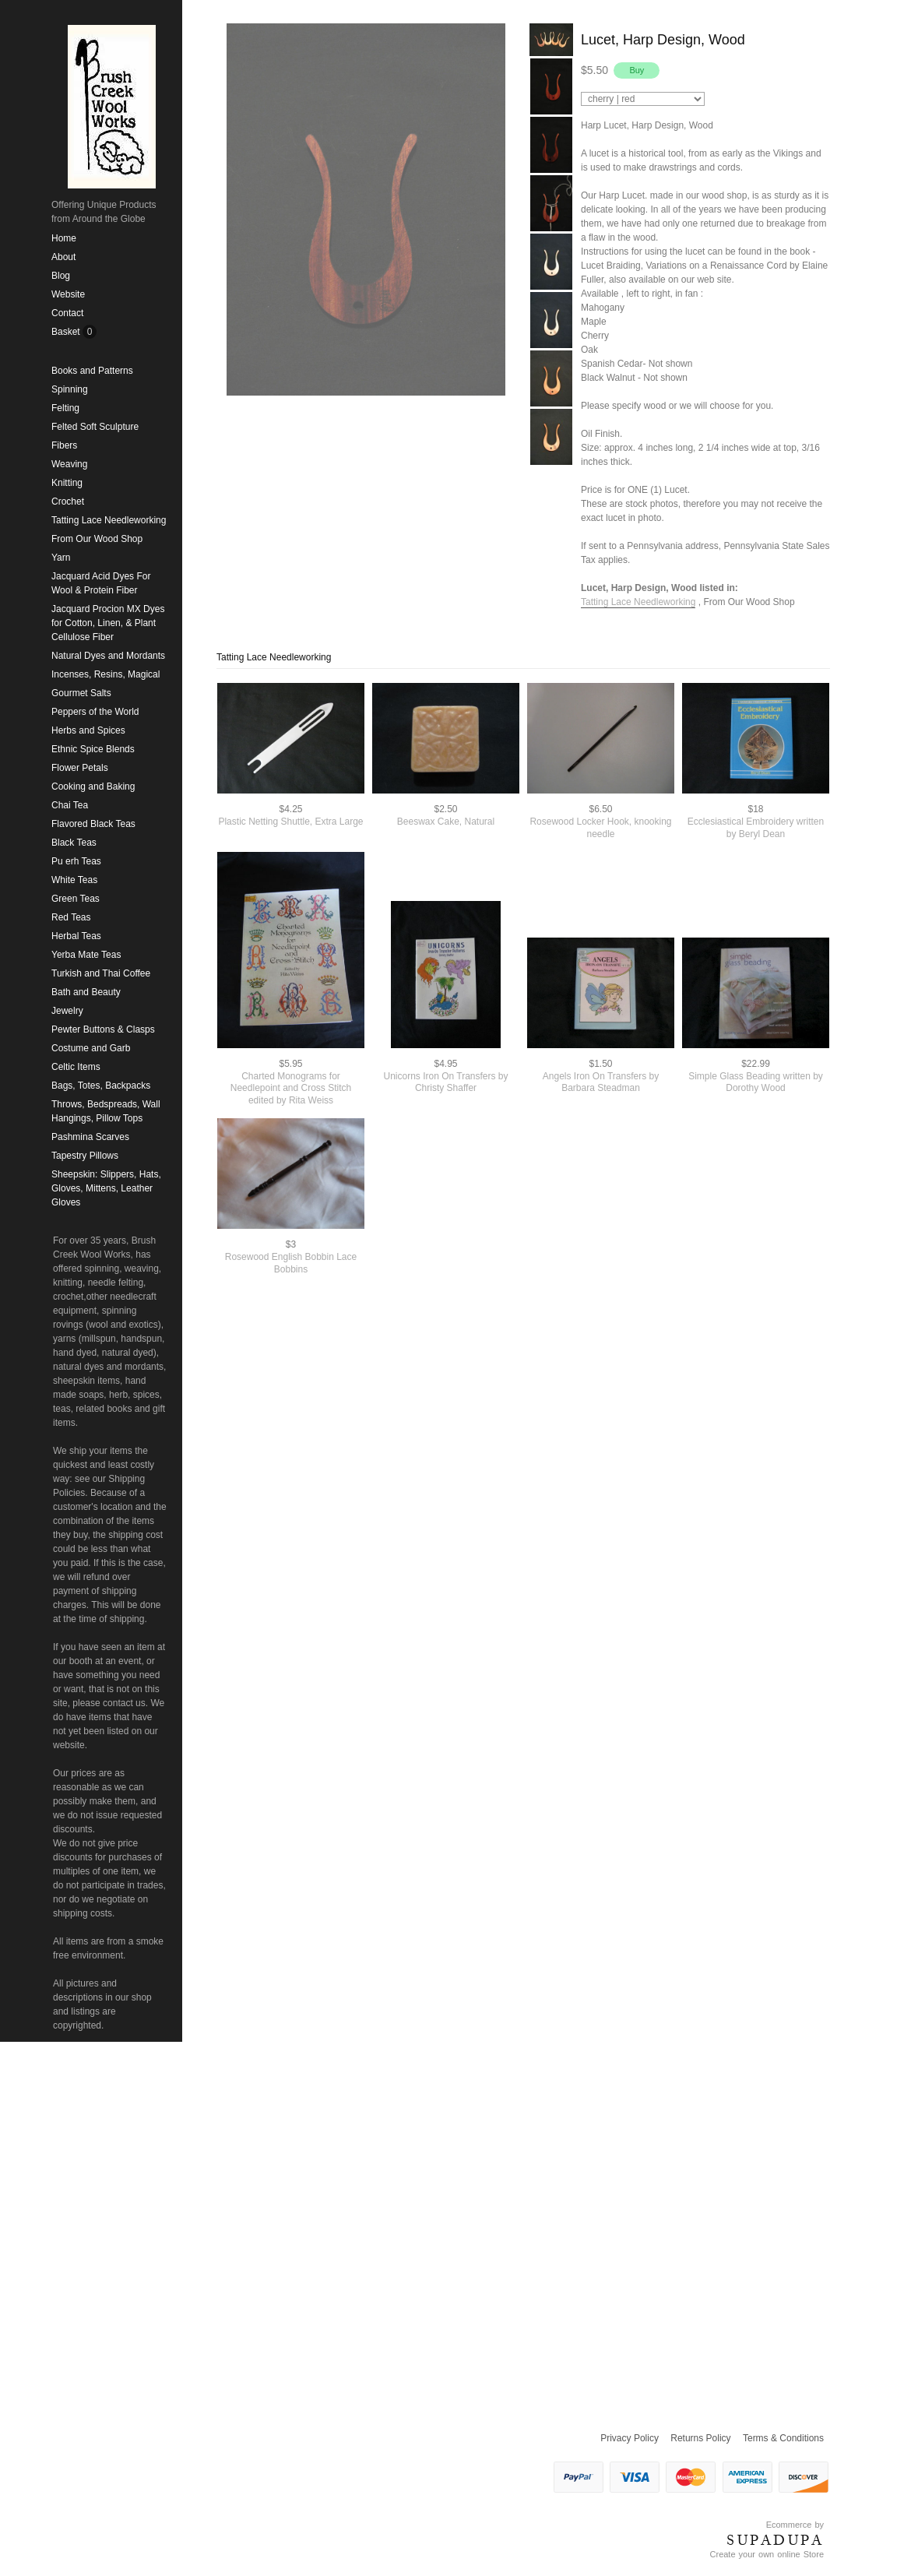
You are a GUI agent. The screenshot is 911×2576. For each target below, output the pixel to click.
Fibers (64, 445)
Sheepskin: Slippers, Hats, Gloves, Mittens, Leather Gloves (106, 1188)
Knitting (67, 482)
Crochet (67, 501)
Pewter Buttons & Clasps (103, 1029)
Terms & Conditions (783, 2438)
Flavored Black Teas (93, 823)
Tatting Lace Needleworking (108, 520)
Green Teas (75, 898)
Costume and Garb (90, 1048)
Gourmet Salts (81, 693)
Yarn (60, 557)
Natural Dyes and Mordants (108, 655)
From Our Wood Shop (96, 538)
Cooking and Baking (93, 786)
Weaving (69, 464)
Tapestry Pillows (84, 1155)
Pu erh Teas (76, 861)
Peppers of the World (95, 711)
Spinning (69, 389)
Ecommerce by (795, 2524)
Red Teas (70, 917)
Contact (67, 313)
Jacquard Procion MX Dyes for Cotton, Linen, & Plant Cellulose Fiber (107, 623)
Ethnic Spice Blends (93, 749)
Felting (65, 408)
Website (68, 294)
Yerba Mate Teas (86, 954)
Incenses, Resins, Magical (105, 674)
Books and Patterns (92, 370)
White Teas (74, 880)
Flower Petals (79, 767)
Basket (67, 331)
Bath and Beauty (86, 992)
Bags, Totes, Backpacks (100, 1085)
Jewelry (67, 1010)
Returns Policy (700, 2438)
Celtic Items (75, 1066)
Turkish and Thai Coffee (100, 973)
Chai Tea (69, 805)
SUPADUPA (775, 2540)
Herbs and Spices (88, 730)
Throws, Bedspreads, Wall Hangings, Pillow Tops (105, 1111)
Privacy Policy (629, 2438)
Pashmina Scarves (90, 1136)
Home (63, 238)
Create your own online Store (767, 2554)
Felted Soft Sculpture (95, 426)
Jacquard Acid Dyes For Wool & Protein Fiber (100, 583)
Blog (60, 275)
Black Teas (74, 842)
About (63, 257)
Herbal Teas (76, 936)
